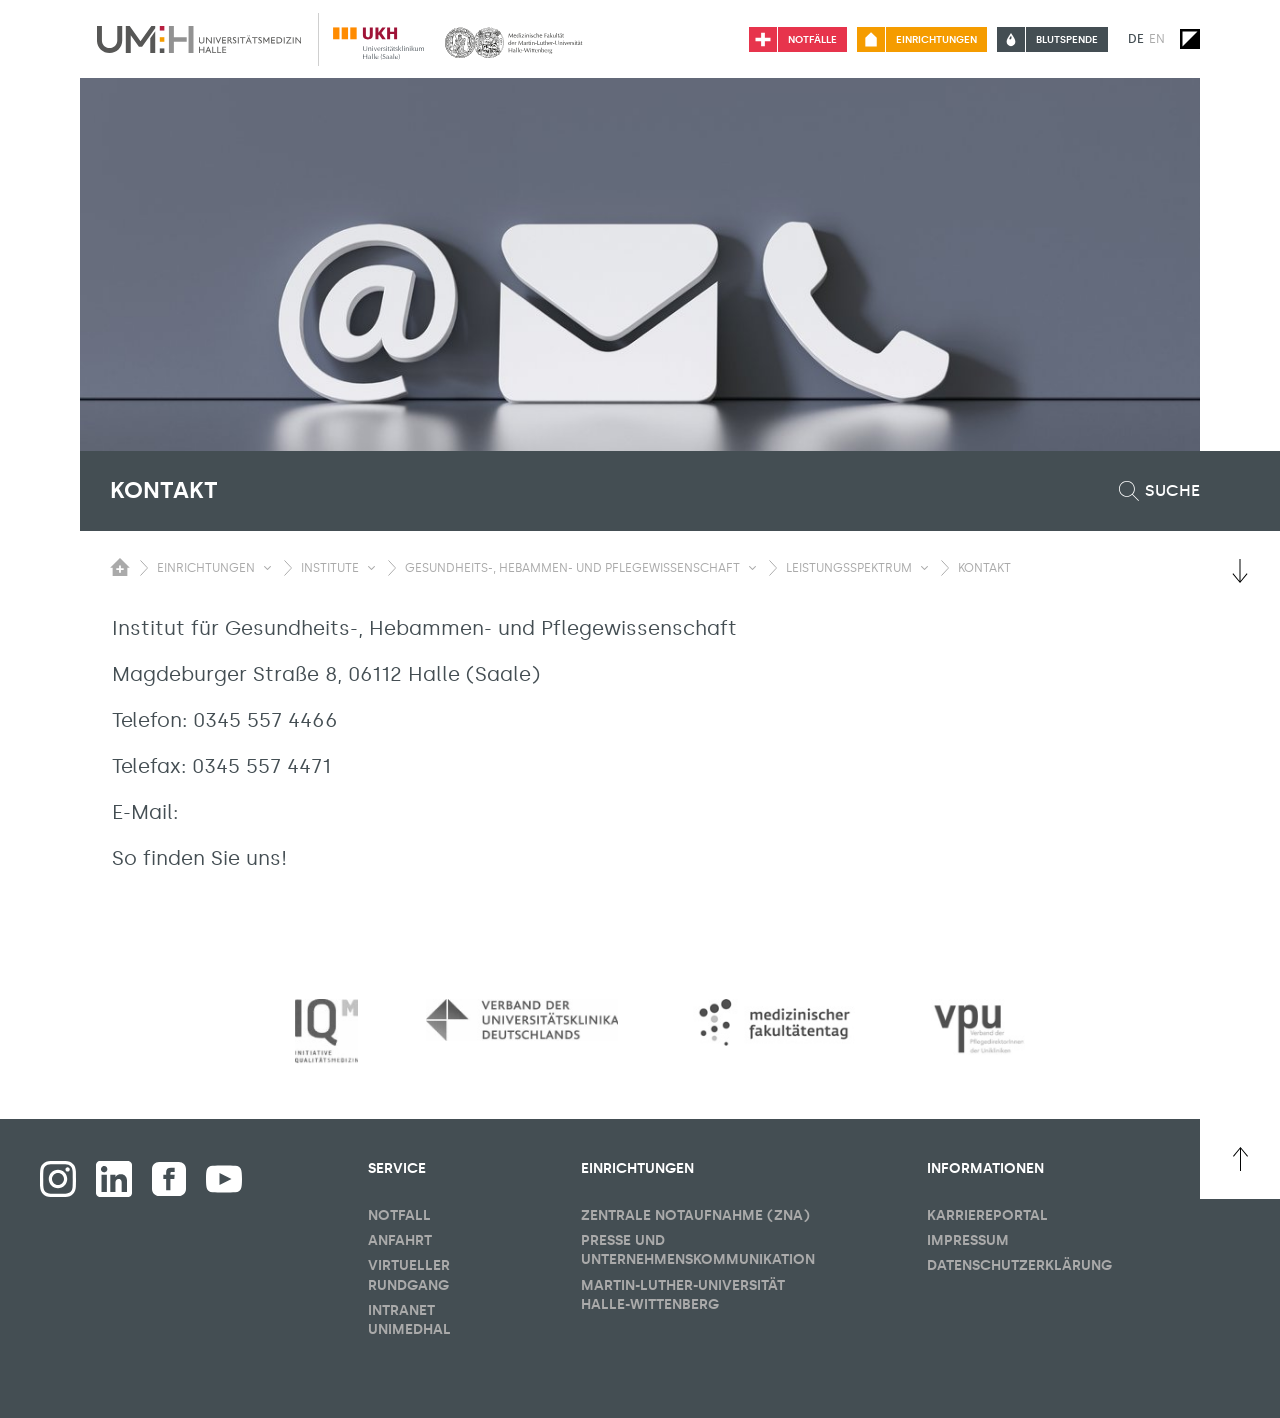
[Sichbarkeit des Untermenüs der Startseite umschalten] (120, 567)
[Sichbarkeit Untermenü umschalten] (267, 568)
